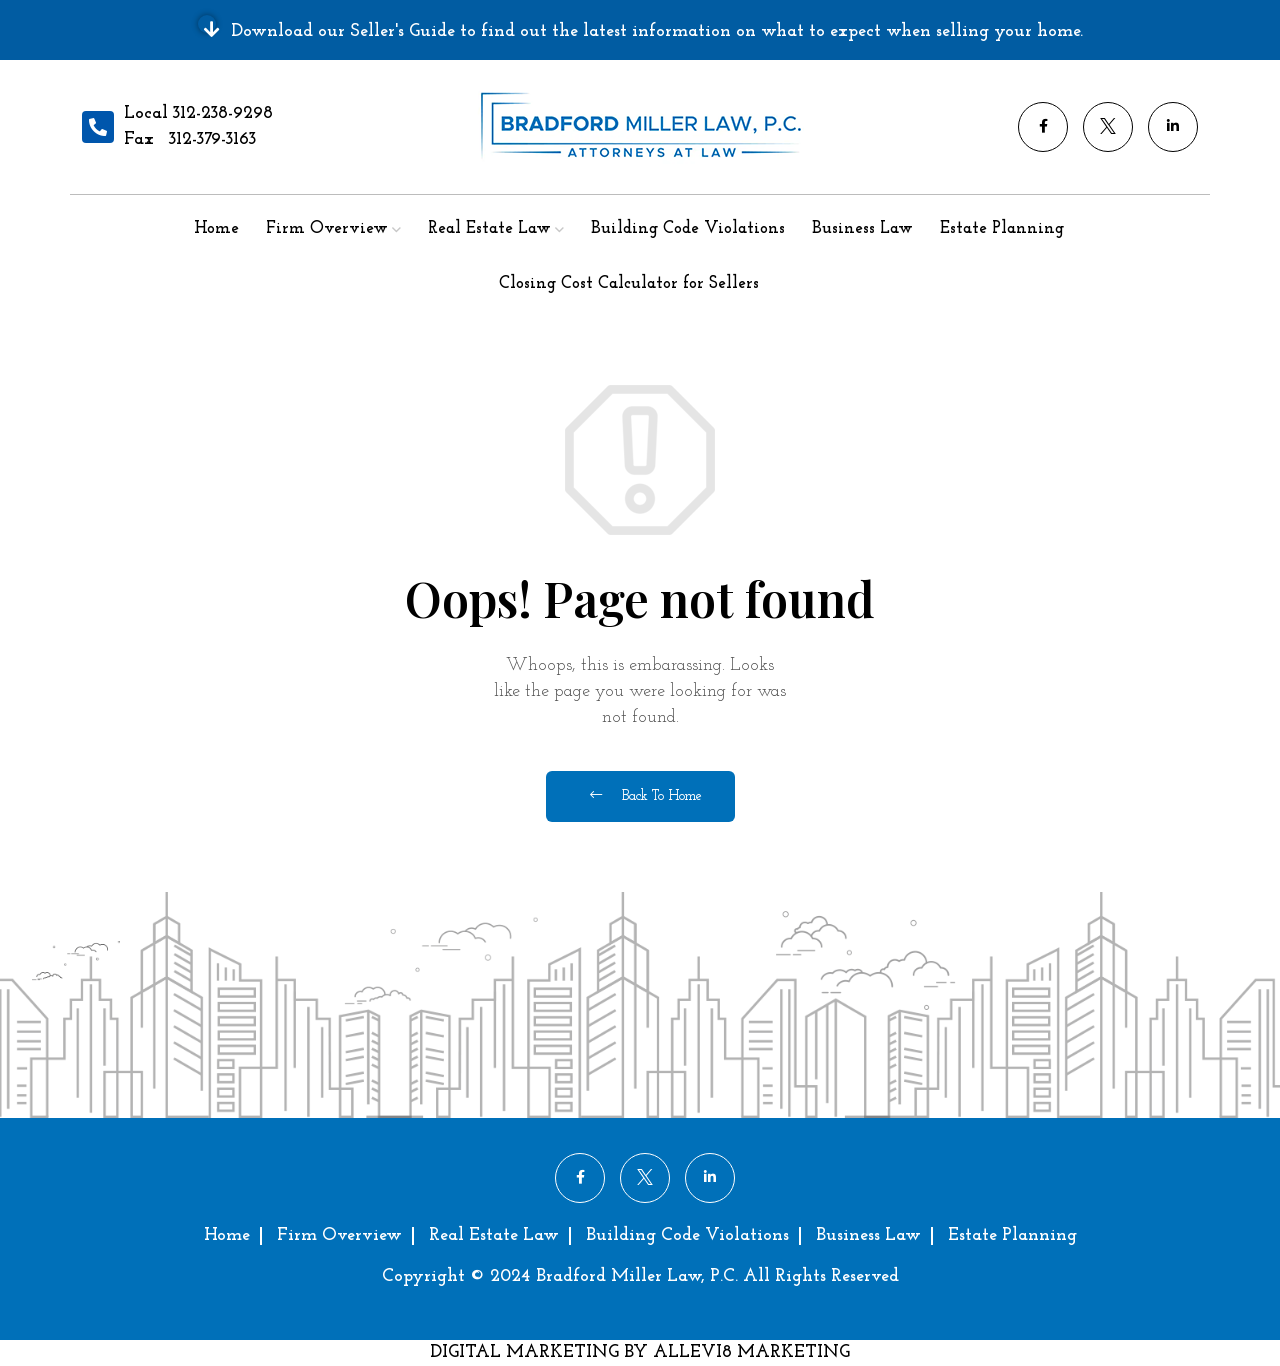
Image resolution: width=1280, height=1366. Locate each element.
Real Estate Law (489, 228)
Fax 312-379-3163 (190, 139)
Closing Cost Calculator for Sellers (629, 283)
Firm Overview (327, 228)
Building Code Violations (688, 228)
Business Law (862, 228)
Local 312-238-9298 (198, 113)
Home (216, 228)
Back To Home (645, 796)
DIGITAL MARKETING (527, 1352)
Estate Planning (1002, 228)
